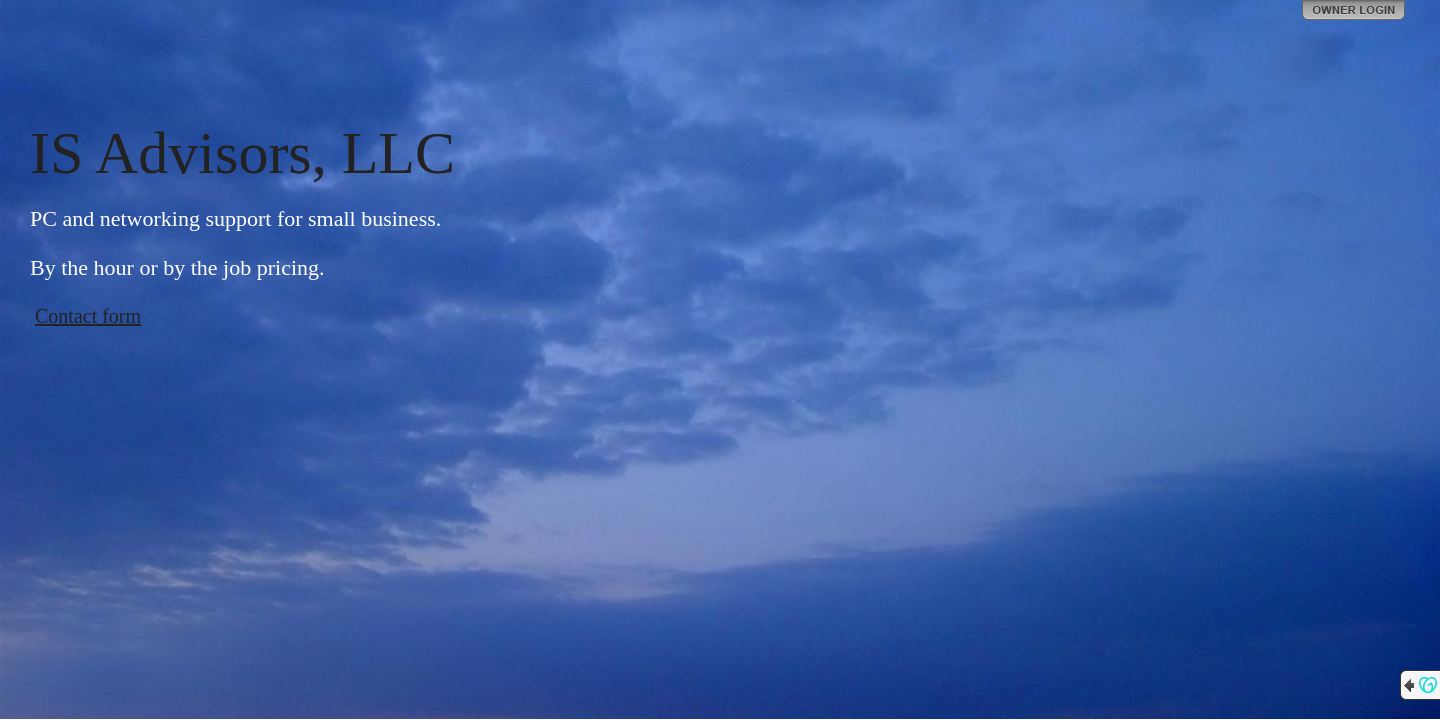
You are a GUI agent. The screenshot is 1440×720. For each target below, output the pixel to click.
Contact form (88, 316)
